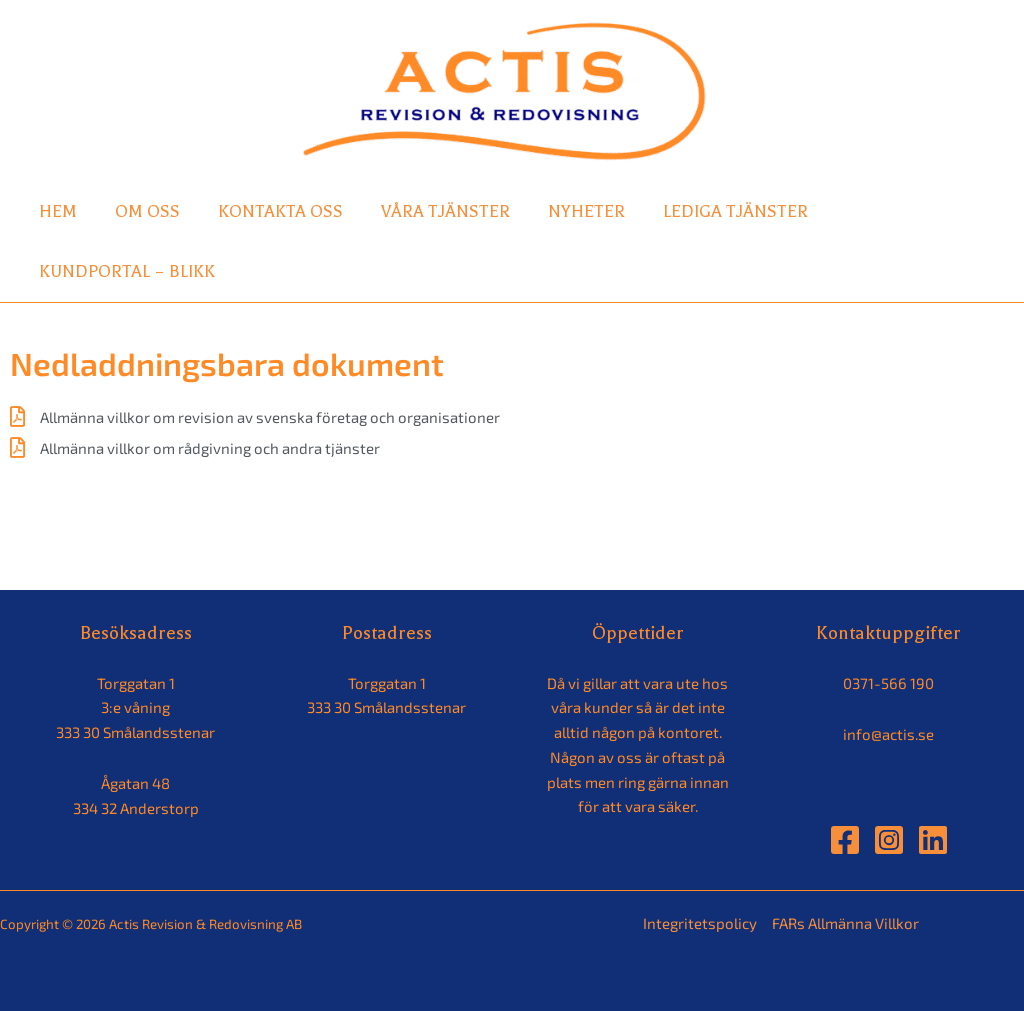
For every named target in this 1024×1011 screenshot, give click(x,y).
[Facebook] (845, 840)
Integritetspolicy (700, 923)
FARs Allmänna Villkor (845, 923)
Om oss (147, 211)
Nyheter (586, 211)
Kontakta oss (280, 211)
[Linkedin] (933, 840)
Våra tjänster (445, 211)
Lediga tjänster (735, 211)
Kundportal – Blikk (127, 271)
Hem (58, 211)
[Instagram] (889, 840)
